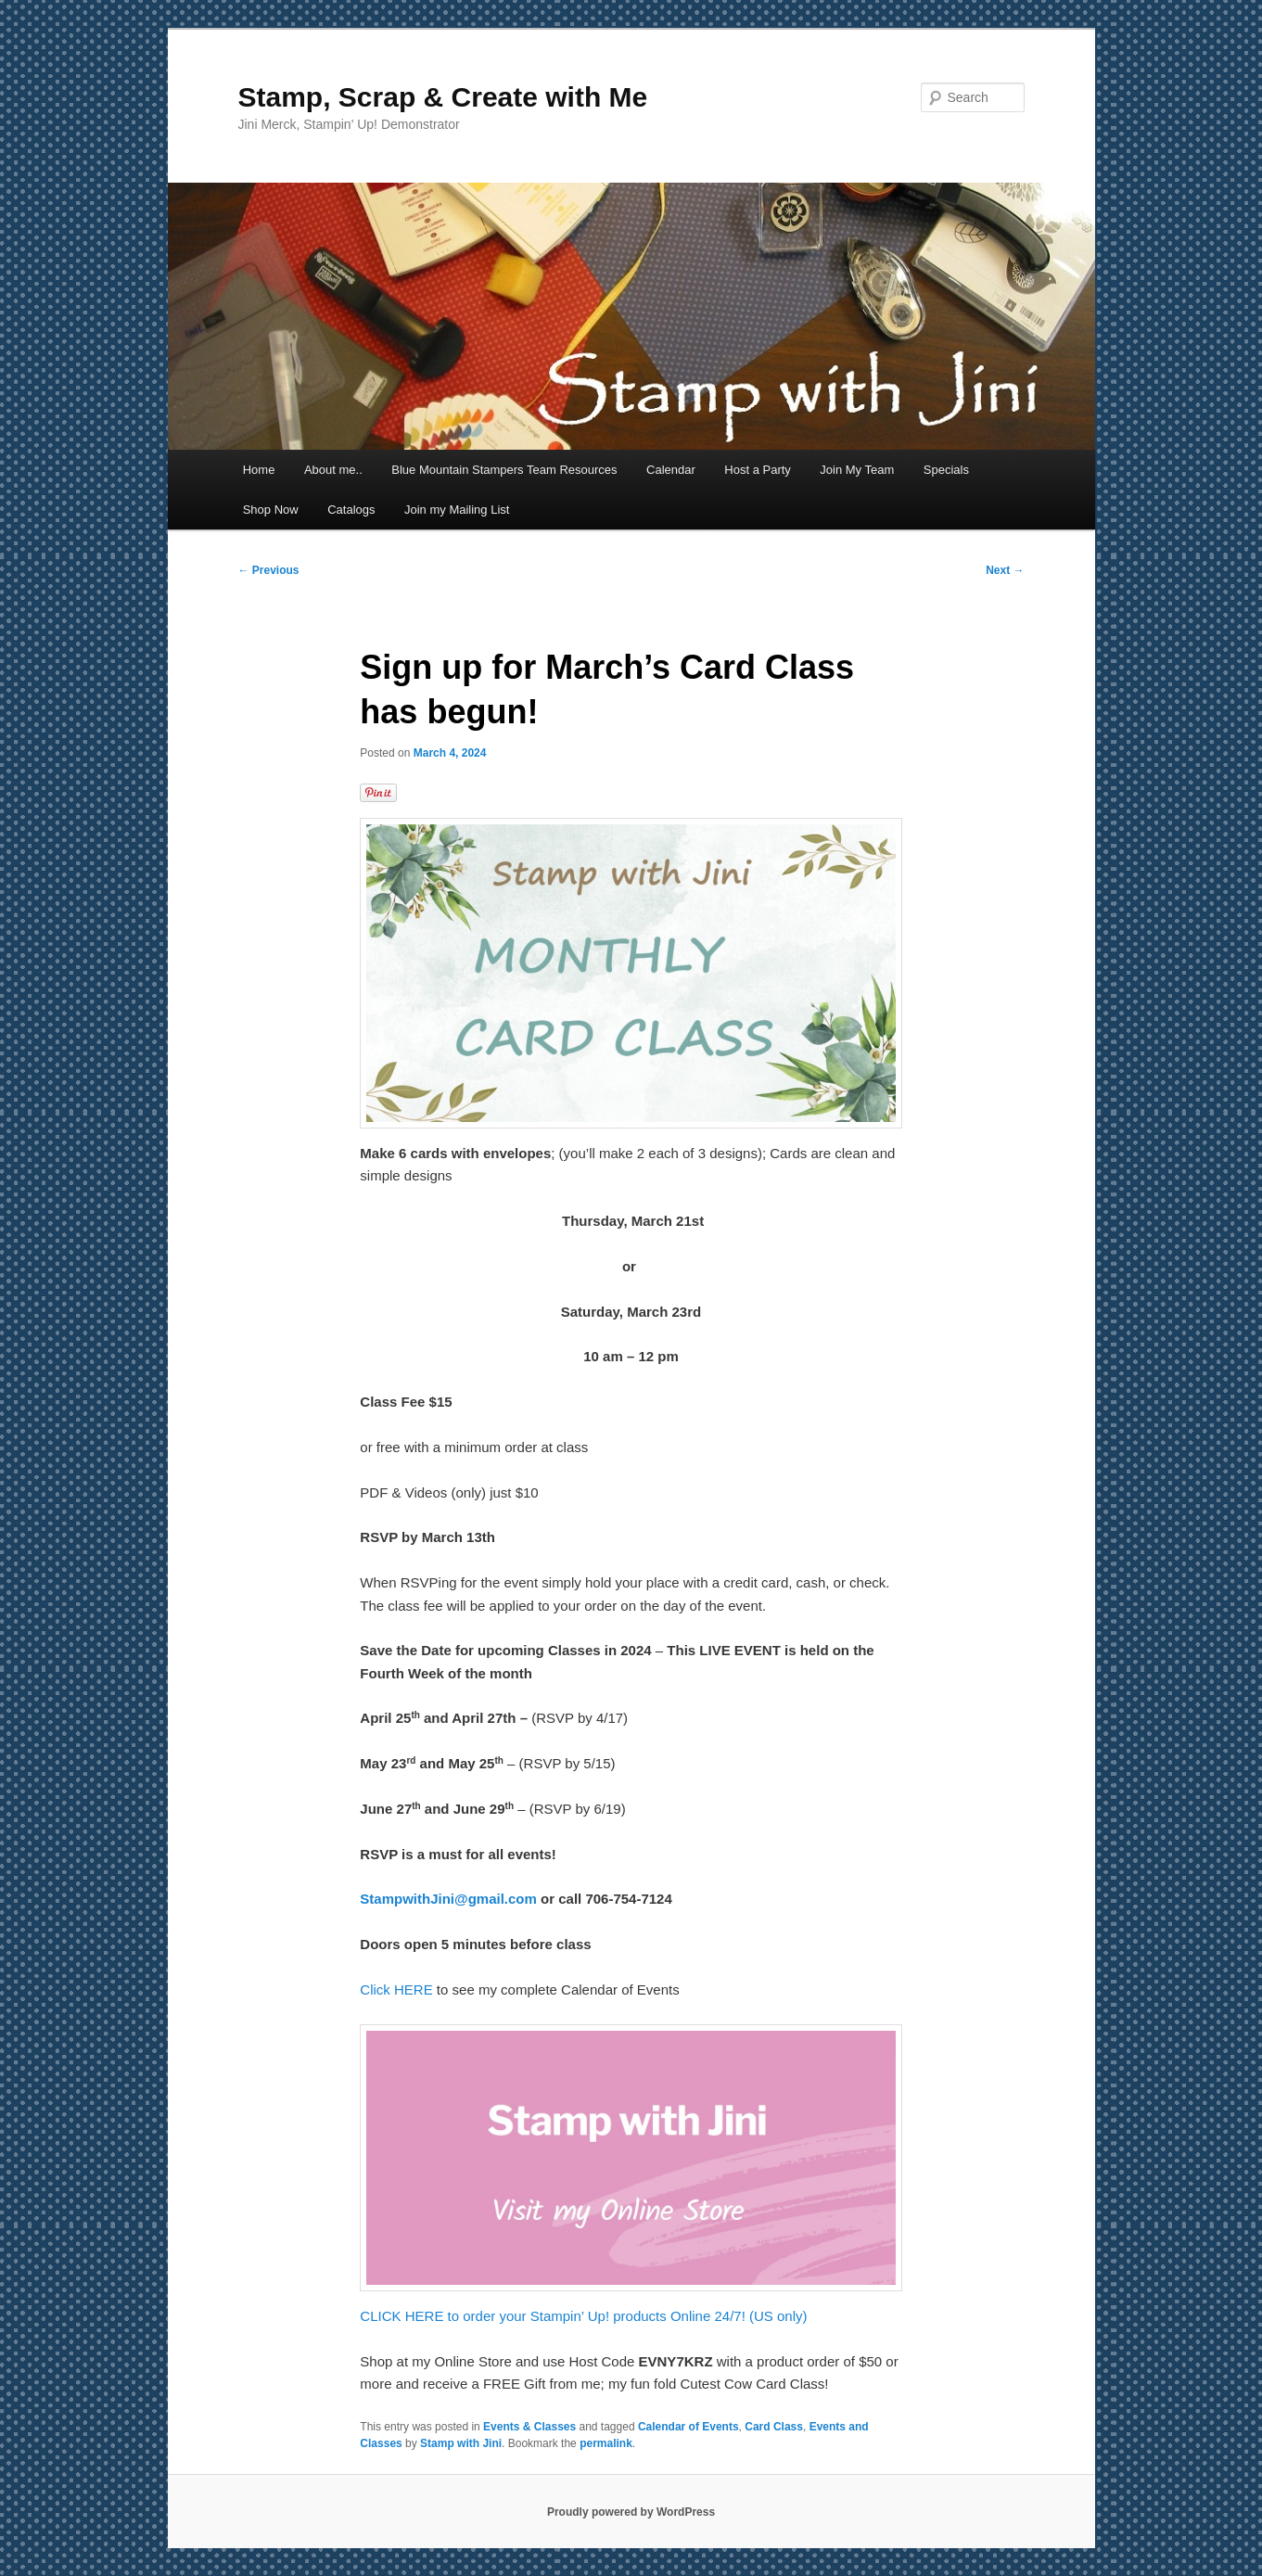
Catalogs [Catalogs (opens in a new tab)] (351, 509)
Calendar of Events (688, 2426)
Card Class (774, 2426)
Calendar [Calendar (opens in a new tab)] (670, 470)
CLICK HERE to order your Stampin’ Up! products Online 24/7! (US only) (583, 2316)
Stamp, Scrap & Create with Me (443, 97)
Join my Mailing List (456, 509)
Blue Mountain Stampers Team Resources (504, 470)
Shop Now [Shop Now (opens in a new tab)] (271, 509)
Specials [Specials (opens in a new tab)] (946, 470)
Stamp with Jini (461, 2443)
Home (259, 470)
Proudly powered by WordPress (631, 2512)
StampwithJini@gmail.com (448, 1898)
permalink (606, 2443)
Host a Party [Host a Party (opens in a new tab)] (757, 470)
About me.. (333, 470)
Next (1005, 570)
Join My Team (857, 470)
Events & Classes (529, 2426)
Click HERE (396, 1989)
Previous (269, 570)
